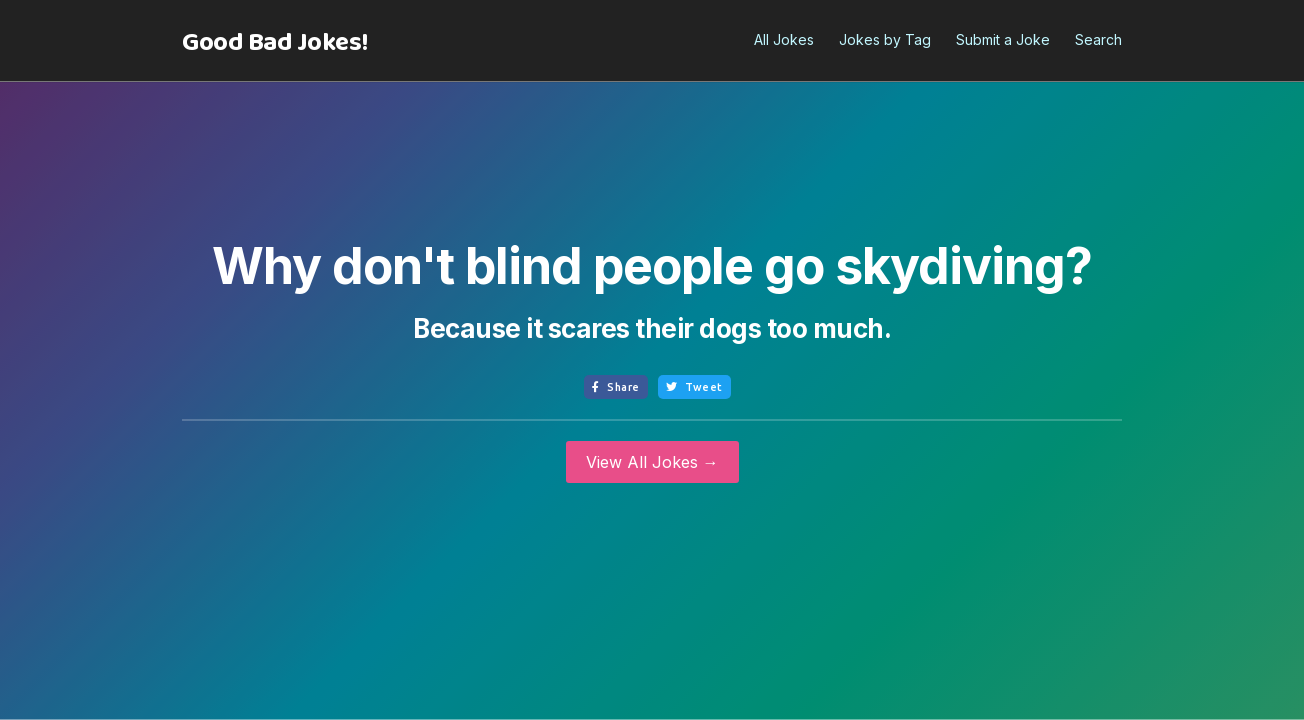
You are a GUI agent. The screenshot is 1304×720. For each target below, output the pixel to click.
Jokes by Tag (885, 39)
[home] (275, 43)
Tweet (694, 387)
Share (616, 387)
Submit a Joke (1003, 39)
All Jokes (784, 39)
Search (1098, 39)
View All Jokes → (652, 462)
